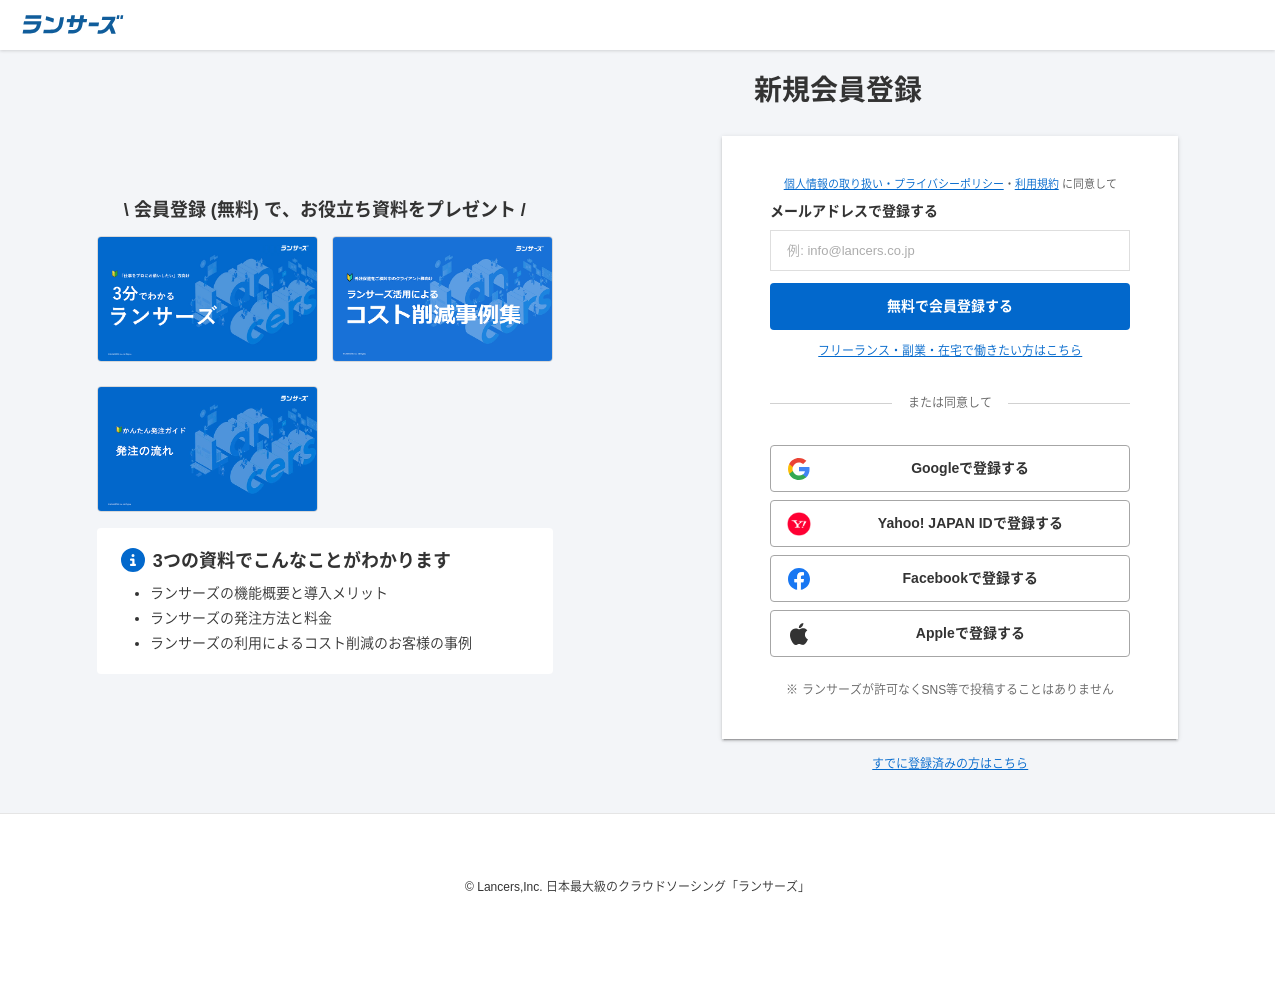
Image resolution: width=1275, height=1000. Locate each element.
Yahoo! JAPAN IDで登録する (970, 523)
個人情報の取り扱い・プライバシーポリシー (894, 184)
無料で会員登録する (950, 306)
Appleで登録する (970, 633)
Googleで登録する (970, 468)
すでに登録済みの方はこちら (950, 764)
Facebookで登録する (970, 578)
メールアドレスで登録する (854, 211)
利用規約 (1037, 184)
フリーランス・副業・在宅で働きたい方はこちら (950, 351)
